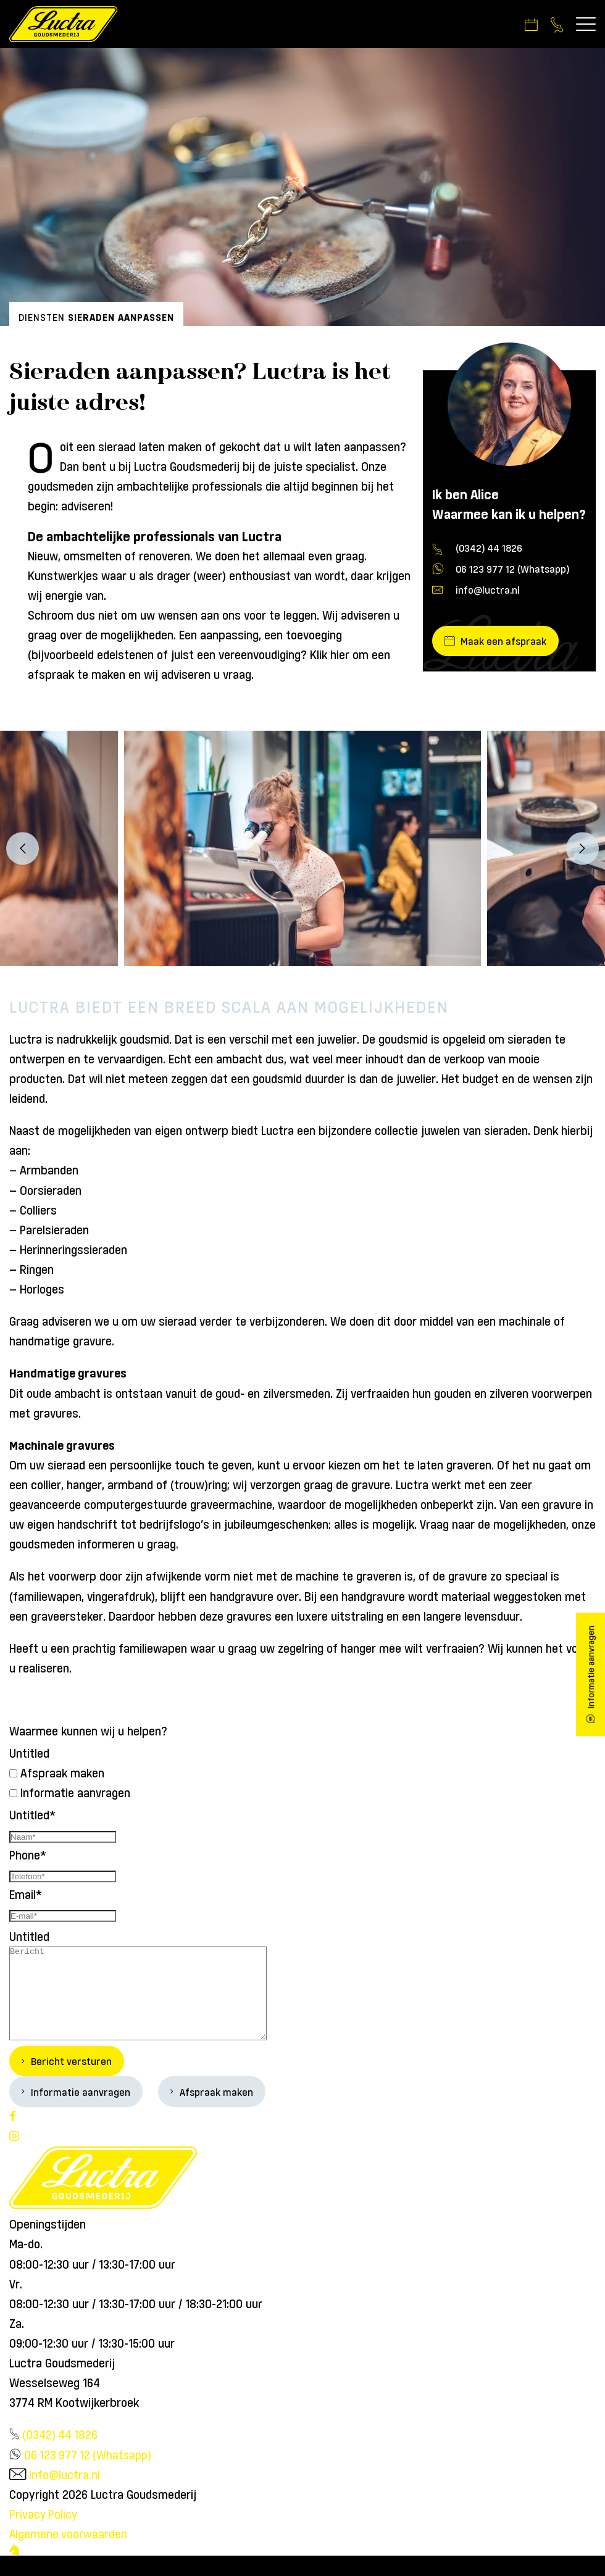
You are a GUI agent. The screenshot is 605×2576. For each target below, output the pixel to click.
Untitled (29, 1754)
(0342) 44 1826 (489, 549)
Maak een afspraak (504, 642)
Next (582, 849)
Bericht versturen (71, 2081)
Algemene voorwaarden (68, 2554)
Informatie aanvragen (75, 1794)
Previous (23, 849)
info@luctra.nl (488, 591)
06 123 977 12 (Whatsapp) (512, 570)
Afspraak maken (62, 1774)
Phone (27, 1855)
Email (25, 1895)
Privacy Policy (44, 2534)
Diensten (42, 318)
